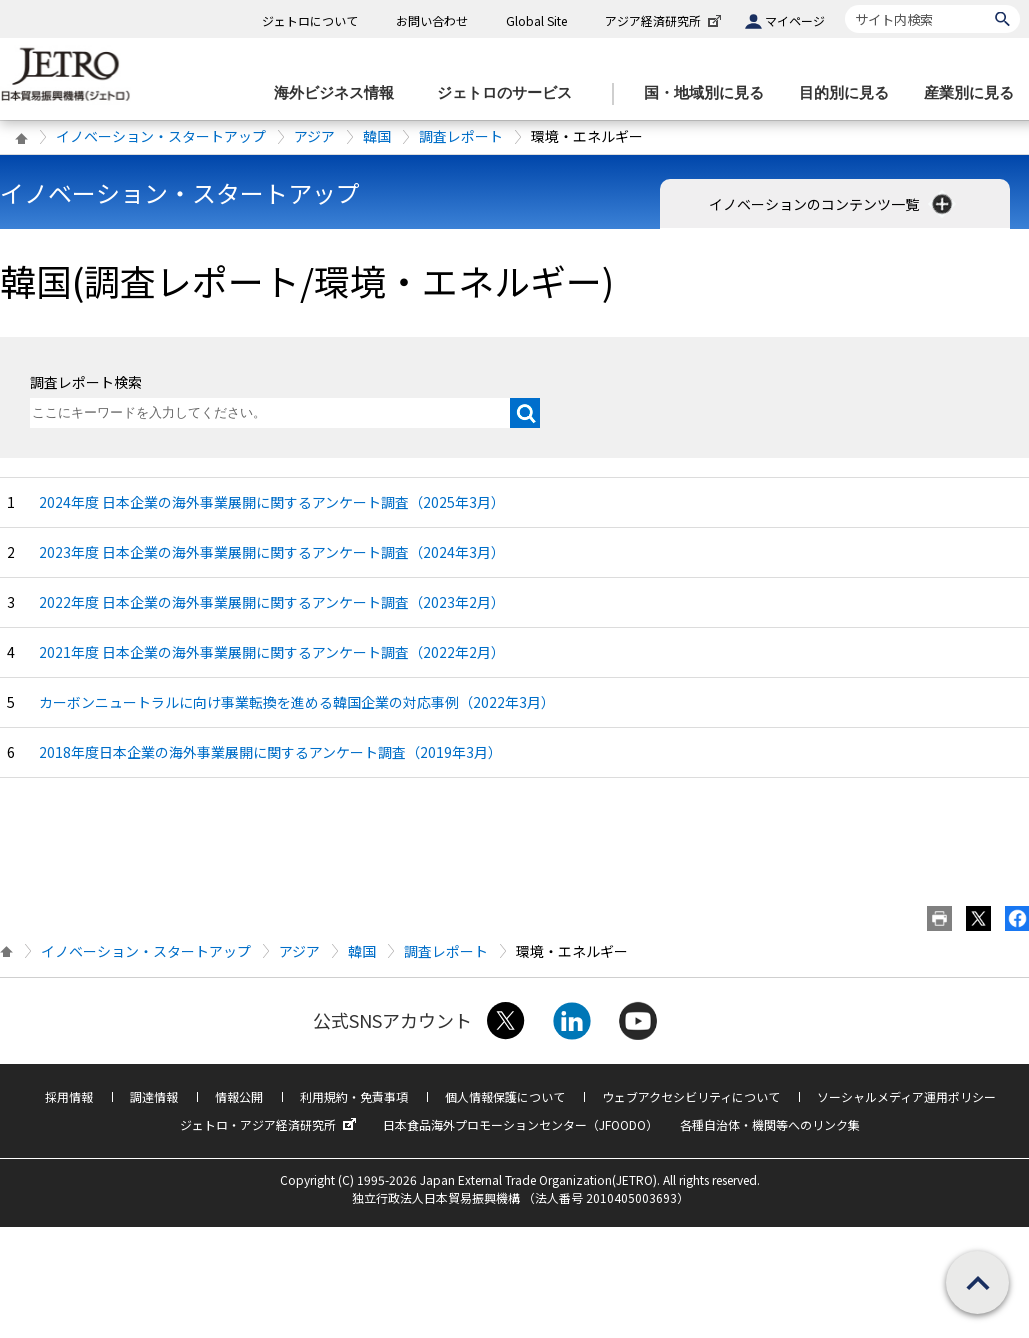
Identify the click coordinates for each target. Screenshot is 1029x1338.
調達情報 (154, 1096)
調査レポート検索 (86, 382)
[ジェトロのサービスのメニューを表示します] (510, 93)
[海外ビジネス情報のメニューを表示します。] (340, 93)
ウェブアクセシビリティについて (691, 1096)
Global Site (536, 20)
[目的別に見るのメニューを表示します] (850, 93)
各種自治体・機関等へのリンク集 (770, 1124)
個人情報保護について (505, 1096)
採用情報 (69, 1096)
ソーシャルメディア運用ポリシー (906, 1096)
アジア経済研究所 (665, 20)
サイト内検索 (844, 4)
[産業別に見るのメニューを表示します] (975, 93)
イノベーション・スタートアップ (161, 136)
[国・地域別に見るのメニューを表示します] (710, 93)
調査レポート (461, 136)
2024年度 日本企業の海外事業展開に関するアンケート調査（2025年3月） (272, 502)
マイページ (795, 20)
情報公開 (239, 1096)
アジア (314, 136)
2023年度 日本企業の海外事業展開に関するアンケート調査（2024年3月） (272, 552)
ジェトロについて (310, 20)
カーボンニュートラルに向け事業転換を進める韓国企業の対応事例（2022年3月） (297, 702)
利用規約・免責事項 (354, 1096)
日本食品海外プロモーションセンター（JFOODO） (520, 1124)
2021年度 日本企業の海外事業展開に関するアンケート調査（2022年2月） (272, 652)
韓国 (377, 136)
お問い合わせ (432, 20)
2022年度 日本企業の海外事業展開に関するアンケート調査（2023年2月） (272, 602)
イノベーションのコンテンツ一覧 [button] (832, 204)
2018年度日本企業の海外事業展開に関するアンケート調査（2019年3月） (270, 752)
